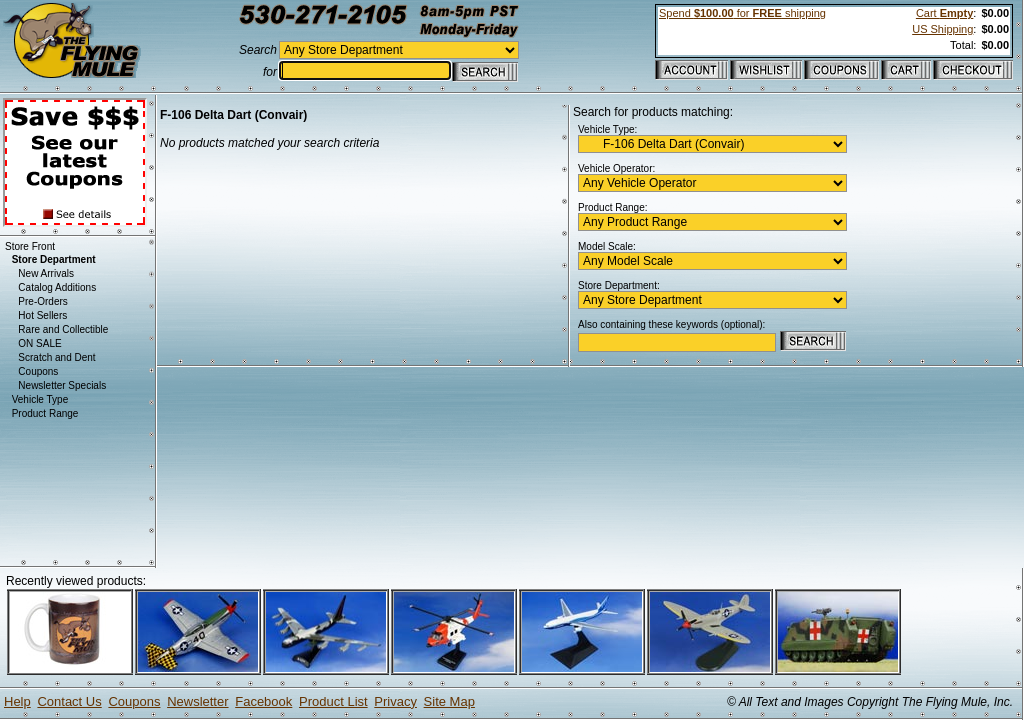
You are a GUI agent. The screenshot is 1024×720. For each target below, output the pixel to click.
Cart (944, 13)
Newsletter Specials (62, 385)
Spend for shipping (742, 13)
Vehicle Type (40, 399)
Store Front (30, 246)
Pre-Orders (42, 301)
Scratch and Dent (56, 357)
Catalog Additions (57, 287)
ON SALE (39, 343)
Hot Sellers (42, 315)
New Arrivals (46, 273)
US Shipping (942, 29)
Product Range (45, 413)
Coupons (38, 371)
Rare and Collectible (63, 329)
